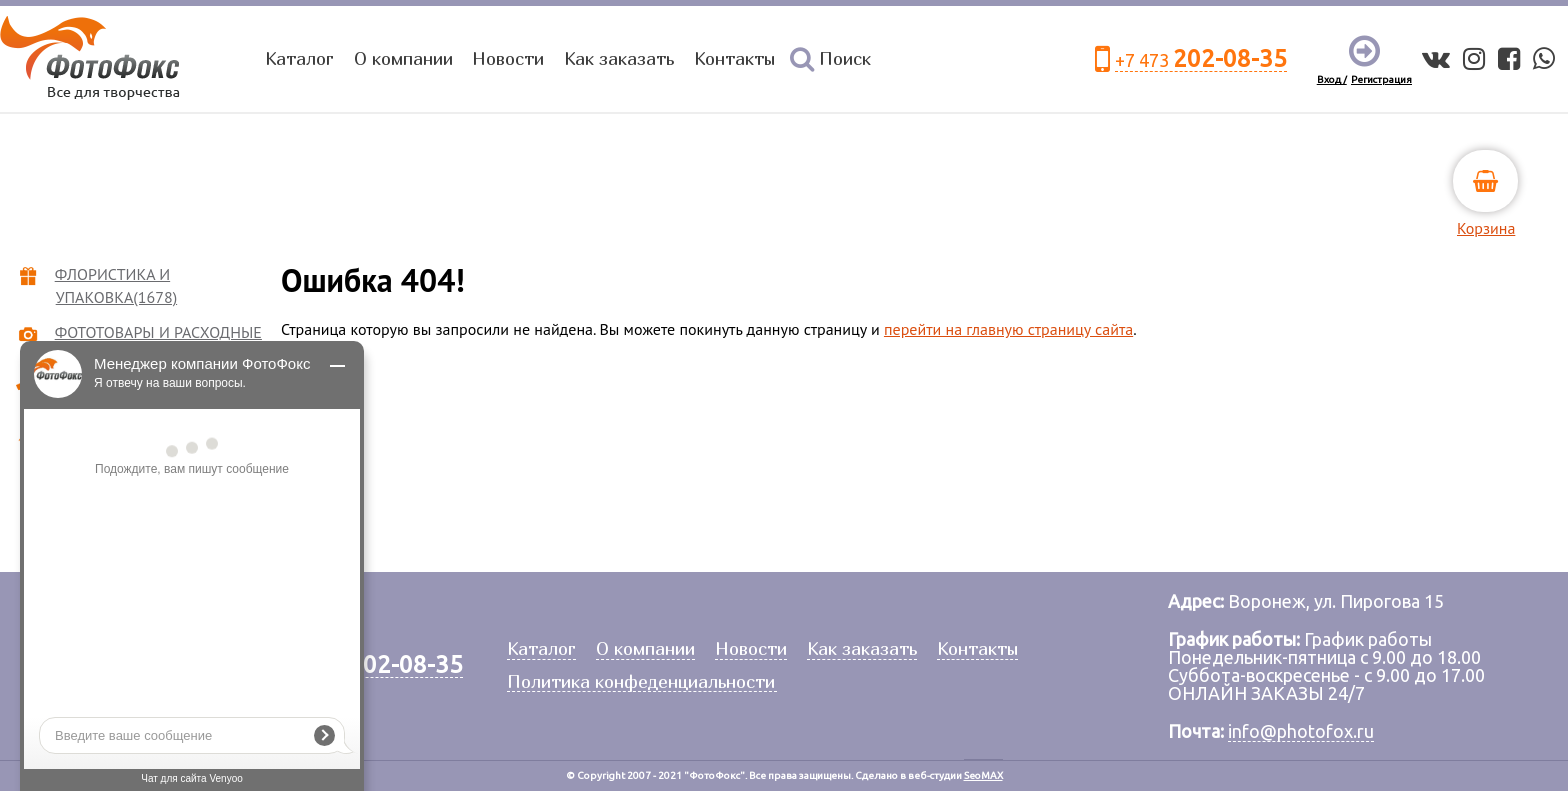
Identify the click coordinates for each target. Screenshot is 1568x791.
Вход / (1332, 79)
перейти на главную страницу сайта (1008, 329)
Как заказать (619, 58)
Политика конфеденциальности (641, 682)
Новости (508, 58)
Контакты (734, 58)
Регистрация (1381, 79)
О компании (403, 58)
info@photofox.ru (1301, 731)
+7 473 (1201, 59)
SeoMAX (983, 775)
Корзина (1486, 228)
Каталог (299, 58)
